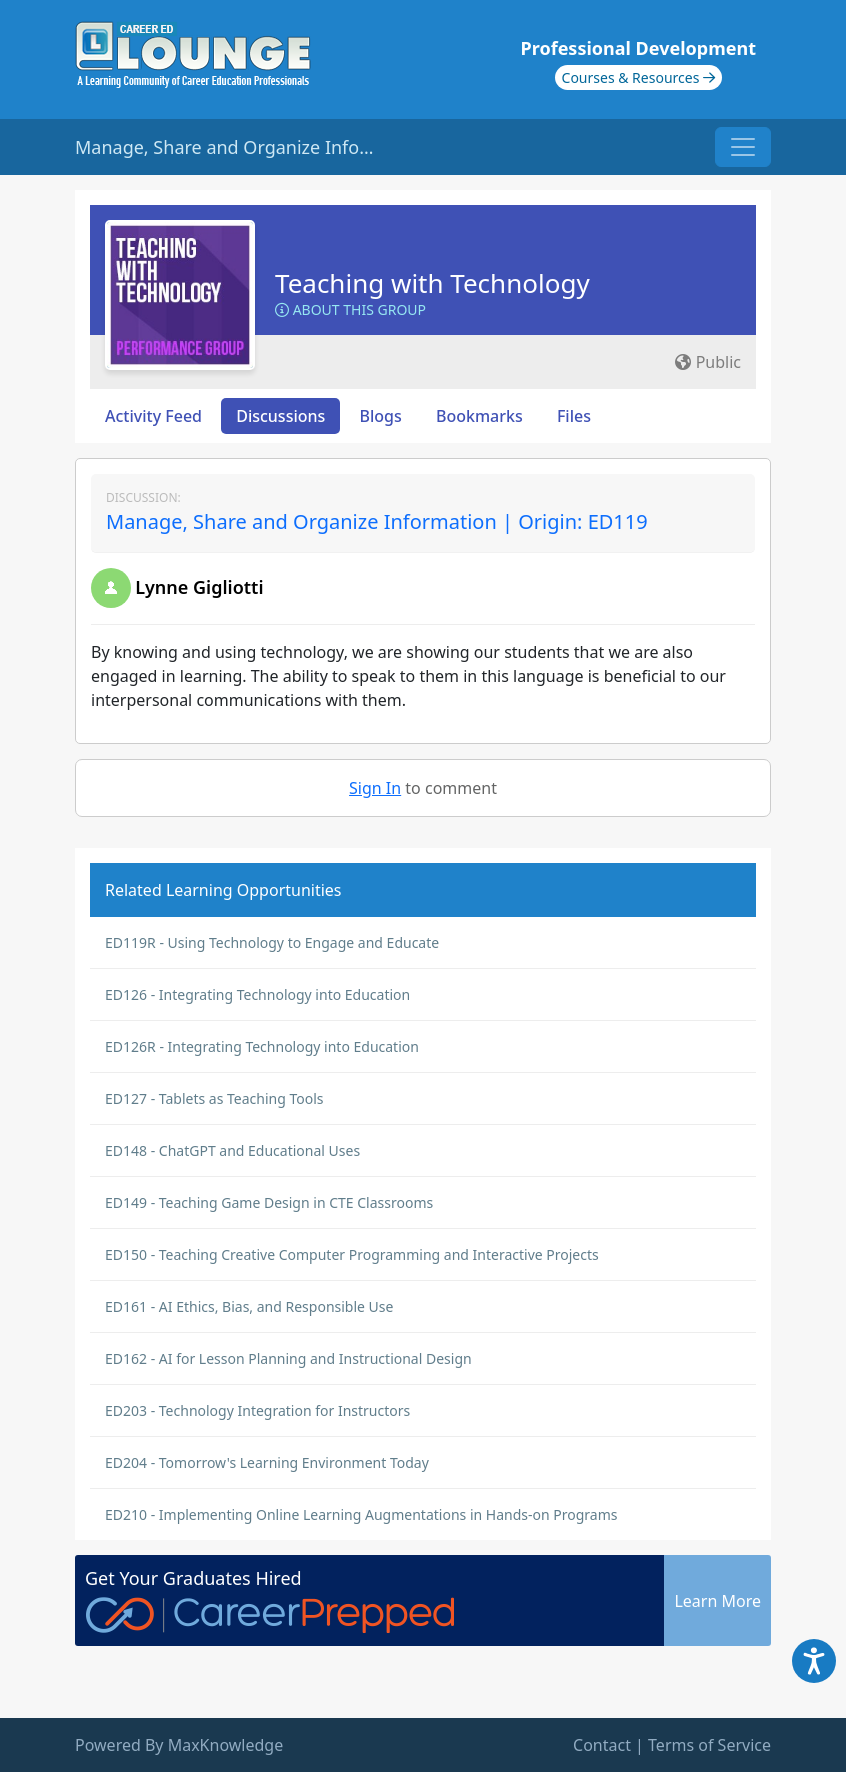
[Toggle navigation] (743, 147)
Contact (602, 1745)
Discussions (280, 416)
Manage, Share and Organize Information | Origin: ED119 (377, 521)
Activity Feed (153, 416)
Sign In (375, 788)
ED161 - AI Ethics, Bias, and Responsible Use (249, 1306)
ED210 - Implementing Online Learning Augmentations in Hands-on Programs (361, 1514)
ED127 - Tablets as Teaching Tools (214, 1098)
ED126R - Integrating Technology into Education (262, 1046)
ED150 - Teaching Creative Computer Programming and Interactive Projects (352, 1254)
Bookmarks (479, 416)
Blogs (381, 416)
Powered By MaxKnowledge (179, 1745)
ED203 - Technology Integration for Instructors (257, 1410)
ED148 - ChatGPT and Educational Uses (232, 1150)
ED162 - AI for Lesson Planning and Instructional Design (288, 1358)
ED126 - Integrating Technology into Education (257, 994)
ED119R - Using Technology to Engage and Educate (272, 942)
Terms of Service (709, 1745)
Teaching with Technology (432, 283)
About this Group (350, 309)
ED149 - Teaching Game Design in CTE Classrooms (269, 1202)
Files (574, 416)
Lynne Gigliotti (199, 587)
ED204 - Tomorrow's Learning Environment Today (267, 1462)
